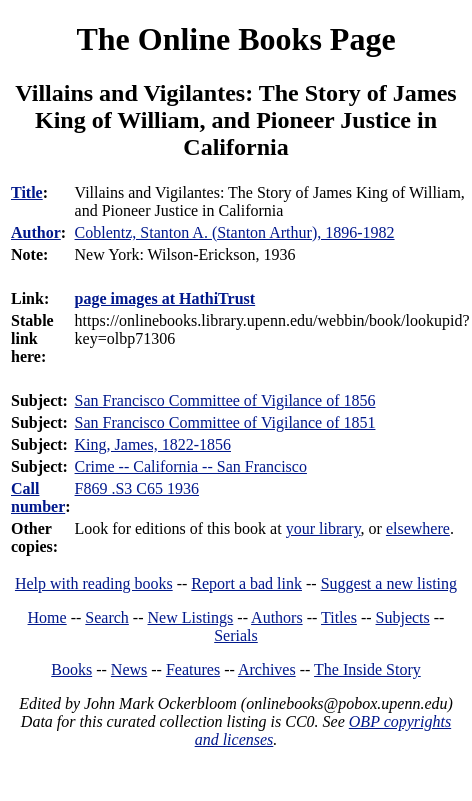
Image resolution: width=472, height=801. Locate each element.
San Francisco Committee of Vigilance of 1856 (225, 400)
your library (323, 528)
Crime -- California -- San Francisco (191, 466)
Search (107, 617)
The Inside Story (367, 669)
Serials (236, 635)
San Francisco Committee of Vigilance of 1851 (225, 422)
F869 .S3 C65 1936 (137, 488)
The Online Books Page (235, 39)
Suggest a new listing (389, 583)
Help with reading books (94, 583)
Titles (339, 617)
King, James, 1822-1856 (153, 444)
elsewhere (418, 528)
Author (36, 232)
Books (71, 669)
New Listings (191, 617)
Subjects (403, 617)
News (129, 669)
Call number (38, 497)
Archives (267, 669)
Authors (277, 617)
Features (193, 669)
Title (27, 192)
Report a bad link (246, 583)
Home (47, 617)
